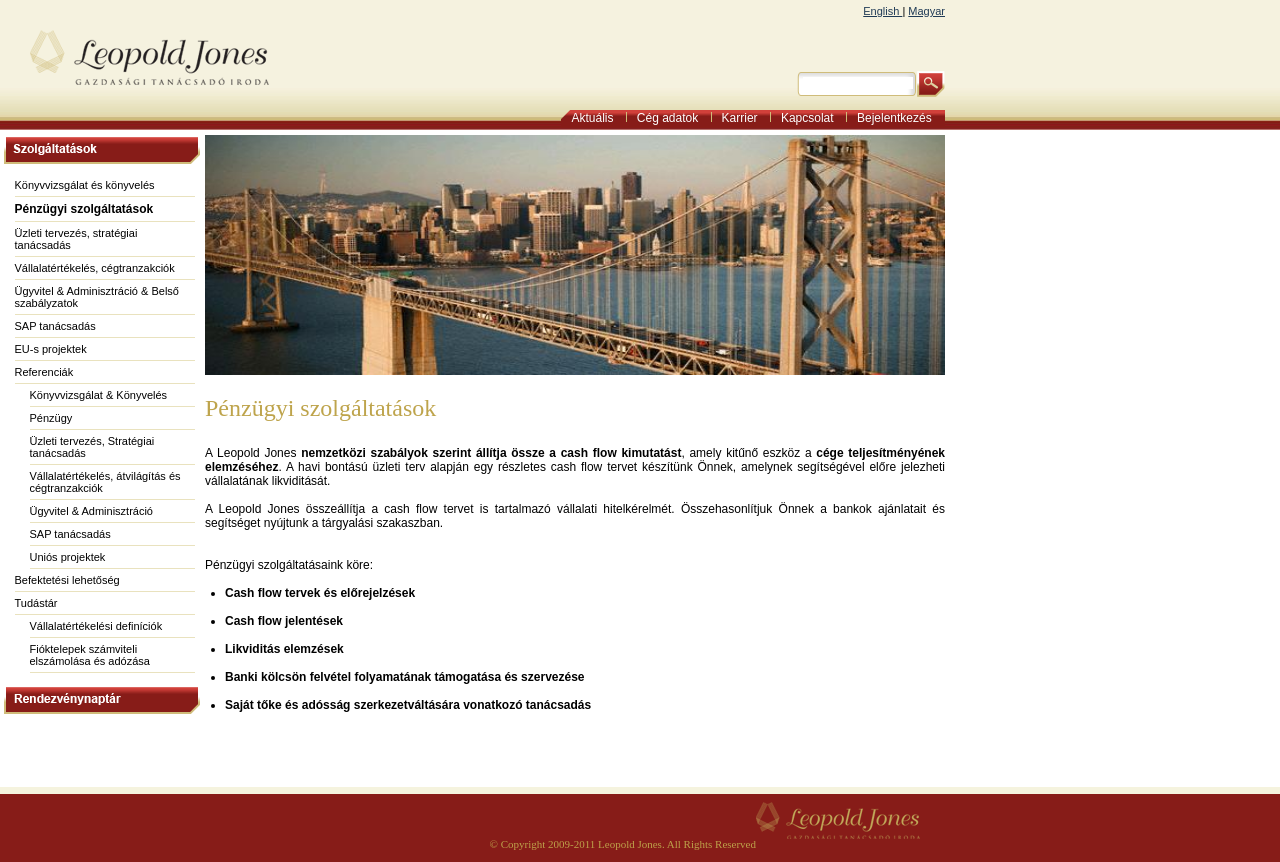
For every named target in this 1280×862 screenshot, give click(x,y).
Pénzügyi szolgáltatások (84, 209)
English (882, 11)
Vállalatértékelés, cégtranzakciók (95, 268)
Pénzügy (51, 418)
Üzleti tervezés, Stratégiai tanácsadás (92, 447)
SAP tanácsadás (55, 326)
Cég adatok (674, 118)
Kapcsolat (814, 118)
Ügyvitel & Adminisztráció (92, 511)
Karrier (746, 118)
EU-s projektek (51, 349)
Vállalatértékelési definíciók (96, 626)
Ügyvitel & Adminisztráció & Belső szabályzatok (97, 297)
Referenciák (44, 372)
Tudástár (36, 603)
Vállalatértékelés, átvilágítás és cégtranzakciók (105, 482)
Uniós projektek (68, 557)
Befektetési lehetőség (67, 580)
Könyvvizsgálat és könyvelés (85, 185)
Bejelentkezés (901, 118)
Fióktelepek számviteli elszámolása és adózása (90, 655)
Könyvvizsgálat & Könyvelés (99, 395)
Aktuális (598, 118)
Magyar (926, 11)
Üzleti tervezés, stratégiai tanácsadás (76, 239)
